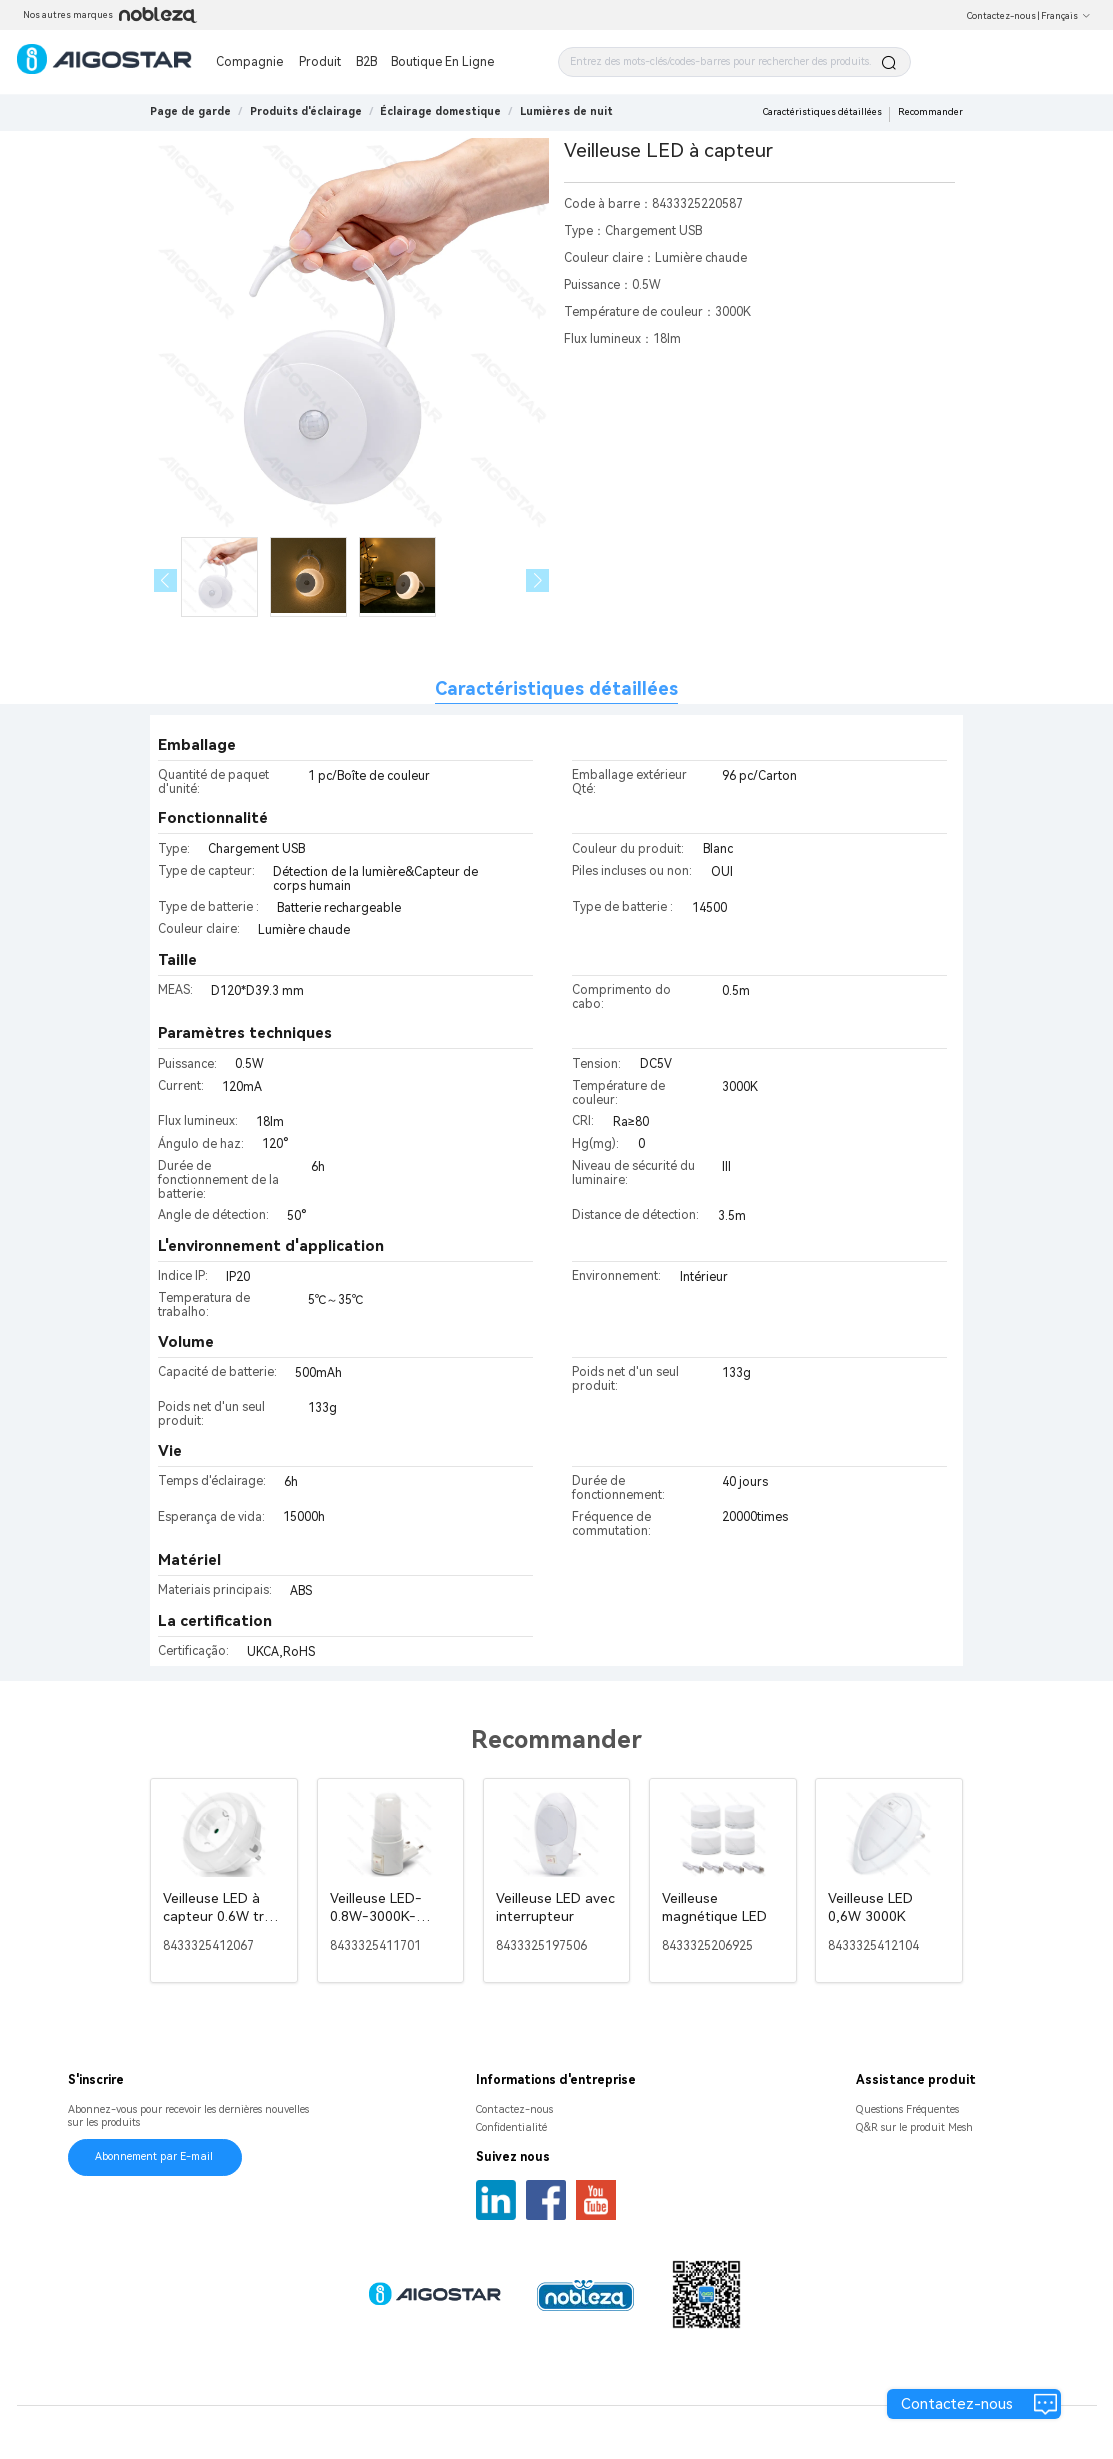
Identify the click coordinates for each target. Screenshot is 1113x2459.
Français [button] (1066, 16)
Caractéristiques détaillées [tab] (556, 688)
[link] (306, 111)
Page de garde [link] (190, 111)
